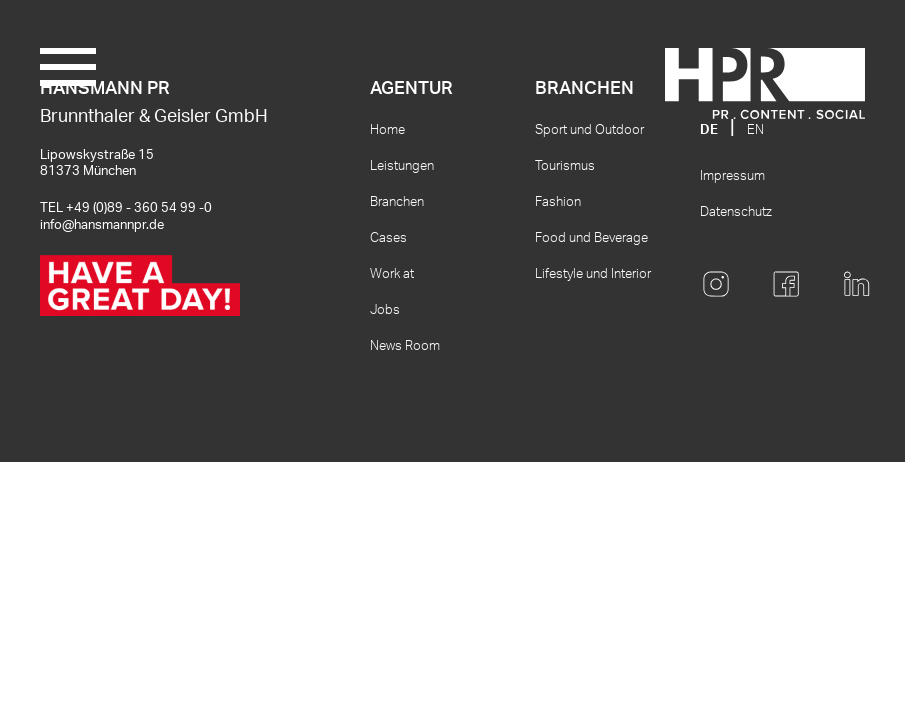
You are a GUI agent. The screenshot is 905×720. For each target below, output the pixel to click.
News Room (405, 346)
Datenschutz (736, 212)
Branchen (397, 202)
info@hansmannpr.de (102, 225)
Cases (388, 238)
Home (387, 130)
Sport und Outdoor (589, 130)
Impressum (732, 176)
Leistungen (402, 166)
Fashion (558, 202)
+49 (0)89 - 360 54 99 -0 (139, 208)
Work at (392, 274)
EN (755, 130)
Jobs (385, 310)
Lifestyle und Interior (593, 274)
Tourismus (565, 166)
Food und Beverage (591, 238)
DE (709, 130)
